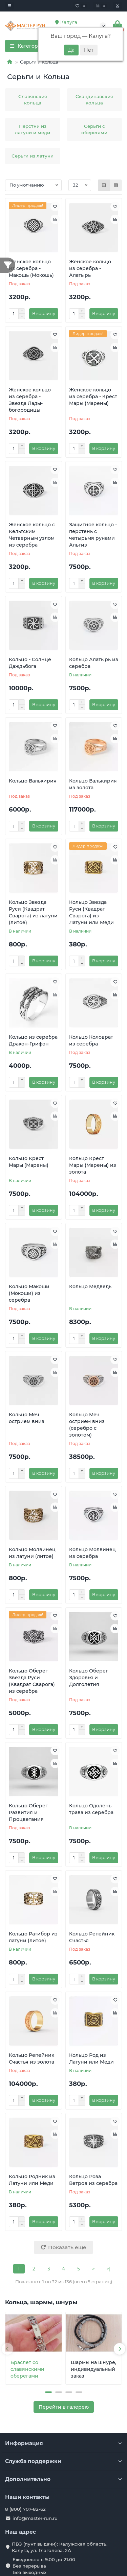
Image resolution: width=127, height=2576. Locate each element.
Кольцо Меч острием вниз (26, 1418)
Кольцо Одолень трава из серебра (91, 1809)
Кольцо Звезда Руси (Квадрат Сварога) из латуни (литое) (33, 912)
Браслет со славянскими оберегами (27, 2369)
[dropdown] (9, 5)
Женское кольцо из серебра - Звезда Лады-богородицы (30, 400)
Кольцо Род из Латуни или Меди (91, 2058)
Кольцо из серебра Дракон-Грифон (33, 1040)
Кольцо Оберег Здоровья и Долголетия (88, 1677)
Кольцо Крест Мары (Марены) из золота (92, 1165)
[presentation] (7, 2349)
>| (108, 2269)
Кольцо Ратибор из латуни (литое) (33, 1937)
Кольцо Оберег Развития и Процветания (28, 1812)
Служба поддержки (63, 2461)
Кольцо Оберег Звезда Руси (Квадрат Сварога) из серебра (32, 1681)
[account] (117, 5)
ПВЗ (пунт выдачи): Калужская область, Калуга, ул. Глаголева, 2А (59, 2547)
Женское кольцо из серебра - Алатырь (90, 268)
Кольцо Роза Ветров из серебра (93, 2179)
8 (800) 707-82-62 (25, 2509)
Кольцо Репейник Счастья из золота (31, 2058)
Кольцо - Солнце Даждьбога (30, 662)
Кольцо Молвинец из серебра (92, 1552)
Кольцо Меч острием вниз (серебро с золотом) (87, 1425)
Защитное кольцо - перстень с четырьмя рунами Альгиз (93, 535)
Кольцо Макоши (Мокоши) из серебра (29, 1293)
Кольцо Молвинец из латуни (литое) (32, 1552)
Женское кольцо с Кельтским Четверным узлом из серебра (32, 535)
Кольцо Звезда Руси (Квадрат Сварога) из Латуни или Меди (91, 912)
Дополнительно (63, 2479)
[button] (48, 2392)
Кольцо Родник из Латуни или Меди (32, 2179)
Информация (63, 2443)
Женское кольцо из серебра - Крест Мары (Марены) (93, 396)
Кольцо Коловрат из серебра (91, 1040)
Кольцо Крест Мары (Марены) (28, 1161)
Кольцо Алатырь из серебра (93, 662)
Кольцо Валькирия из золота (93, 784)
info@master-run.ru (35, 2518)
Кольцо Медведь (90, 1286)
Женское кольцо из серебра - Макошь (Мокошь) (31, 268)
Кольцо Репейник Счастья (91, 1937)
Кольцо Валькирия (33, 781)
